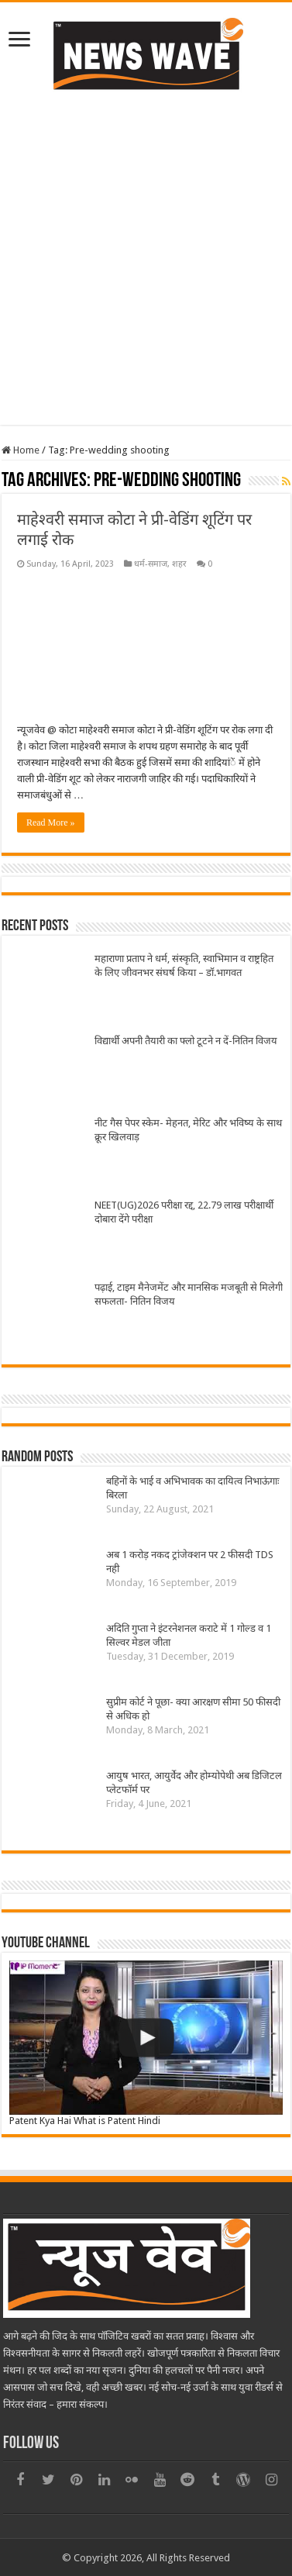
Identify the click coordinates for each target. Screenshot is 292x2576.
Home (21, 450)
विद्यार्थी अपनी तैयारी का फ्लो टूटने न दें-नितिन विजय (185, 1041)
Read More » (50, 822)
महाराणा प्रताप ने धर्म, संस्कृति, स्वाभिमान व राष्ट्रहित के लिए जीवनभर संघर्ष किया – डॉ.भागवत (183, 965)
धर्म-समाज (150, 564)
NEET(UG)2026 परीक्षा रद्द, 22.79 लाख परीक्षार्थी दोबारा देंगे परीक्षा (183, 1212)
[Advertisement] (145, 256)
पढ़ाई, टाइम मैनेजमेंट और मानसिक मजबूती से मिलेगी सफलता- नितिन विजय (188, 1294)
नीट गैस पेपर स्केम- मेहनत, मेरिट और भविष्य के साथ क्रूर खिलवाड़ (188, 1130)
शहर (179, 564)
